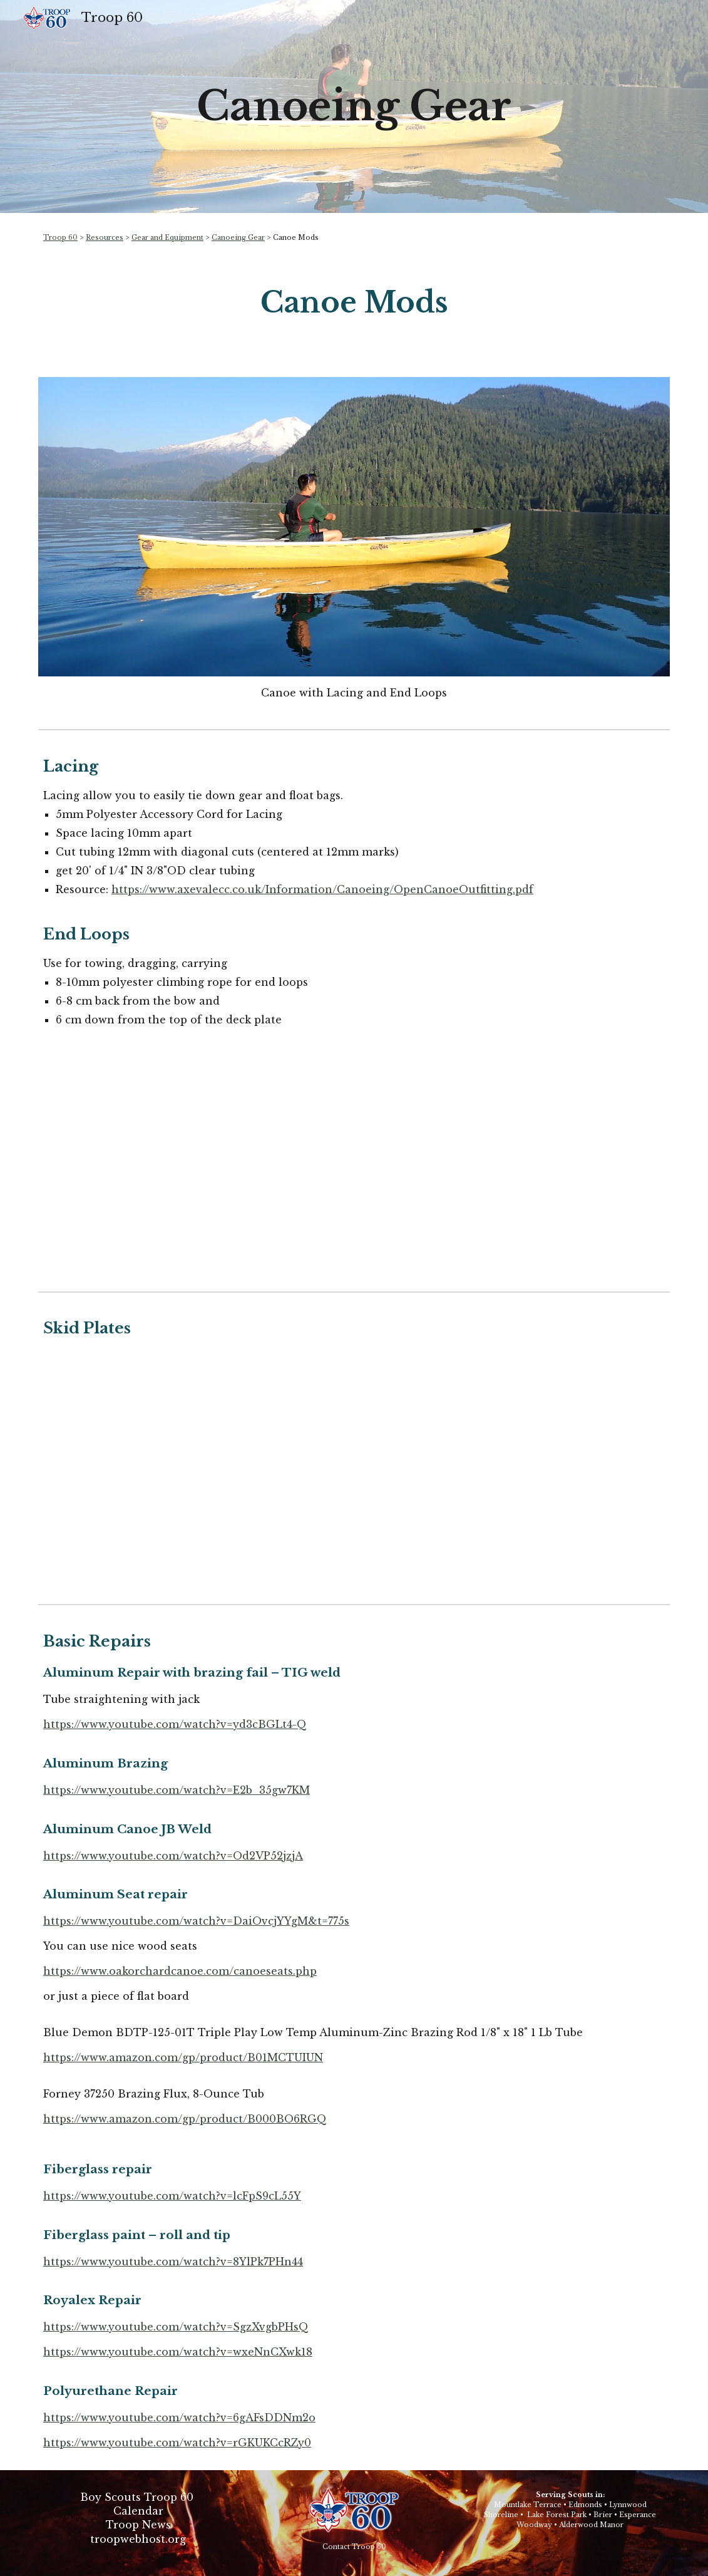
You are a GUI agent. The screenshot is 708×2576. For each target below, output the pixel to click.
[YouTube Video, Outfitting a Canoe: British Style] (516, 1166)
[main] (354, 106)
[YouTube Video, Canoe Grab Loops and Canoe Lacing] (192, 1166)
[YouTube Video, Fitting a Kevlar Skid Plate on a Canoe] (354, 1479)
